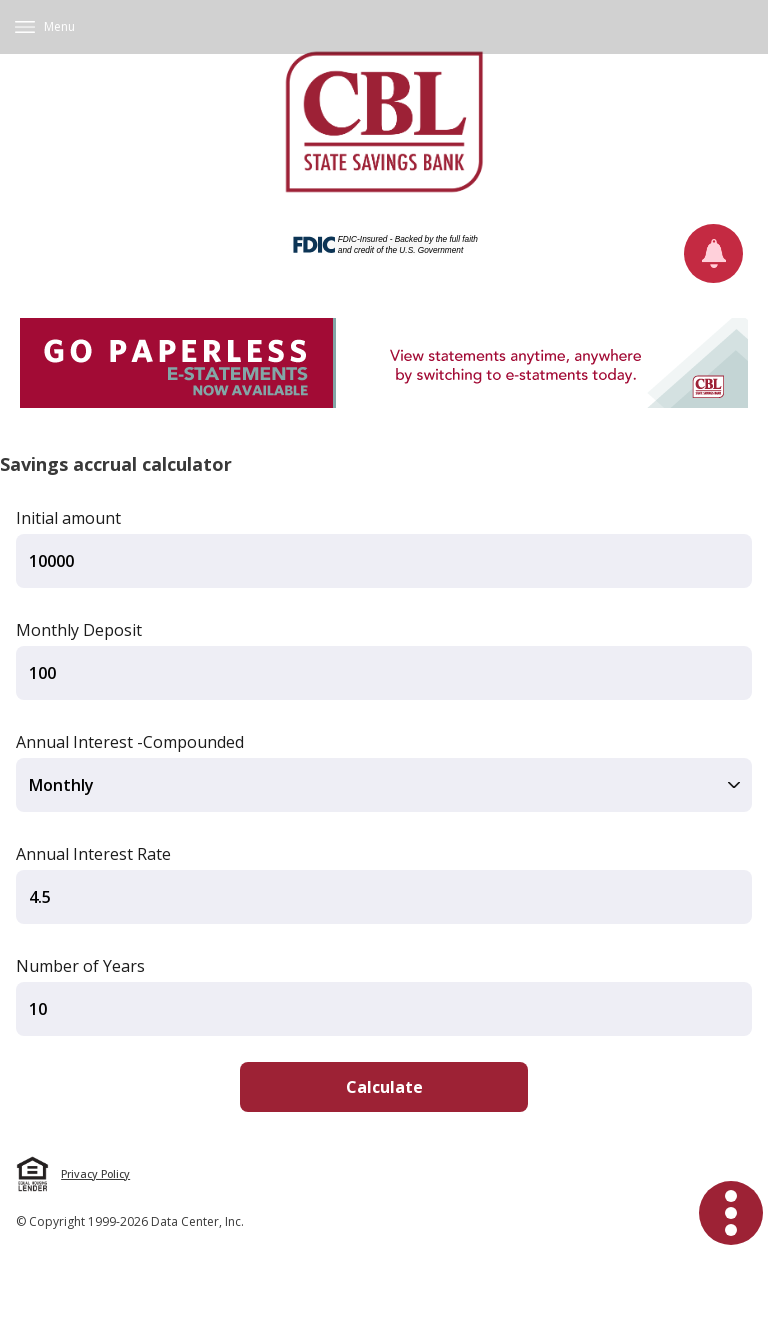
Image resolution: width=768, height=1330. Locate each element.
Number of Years (80, 966)
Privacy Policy (95, 1174)
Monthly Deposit (79, 630)
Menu (59, 26)
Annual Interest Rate (93, 854)
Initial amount (68, 518)
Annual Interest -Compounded (130, 742)
